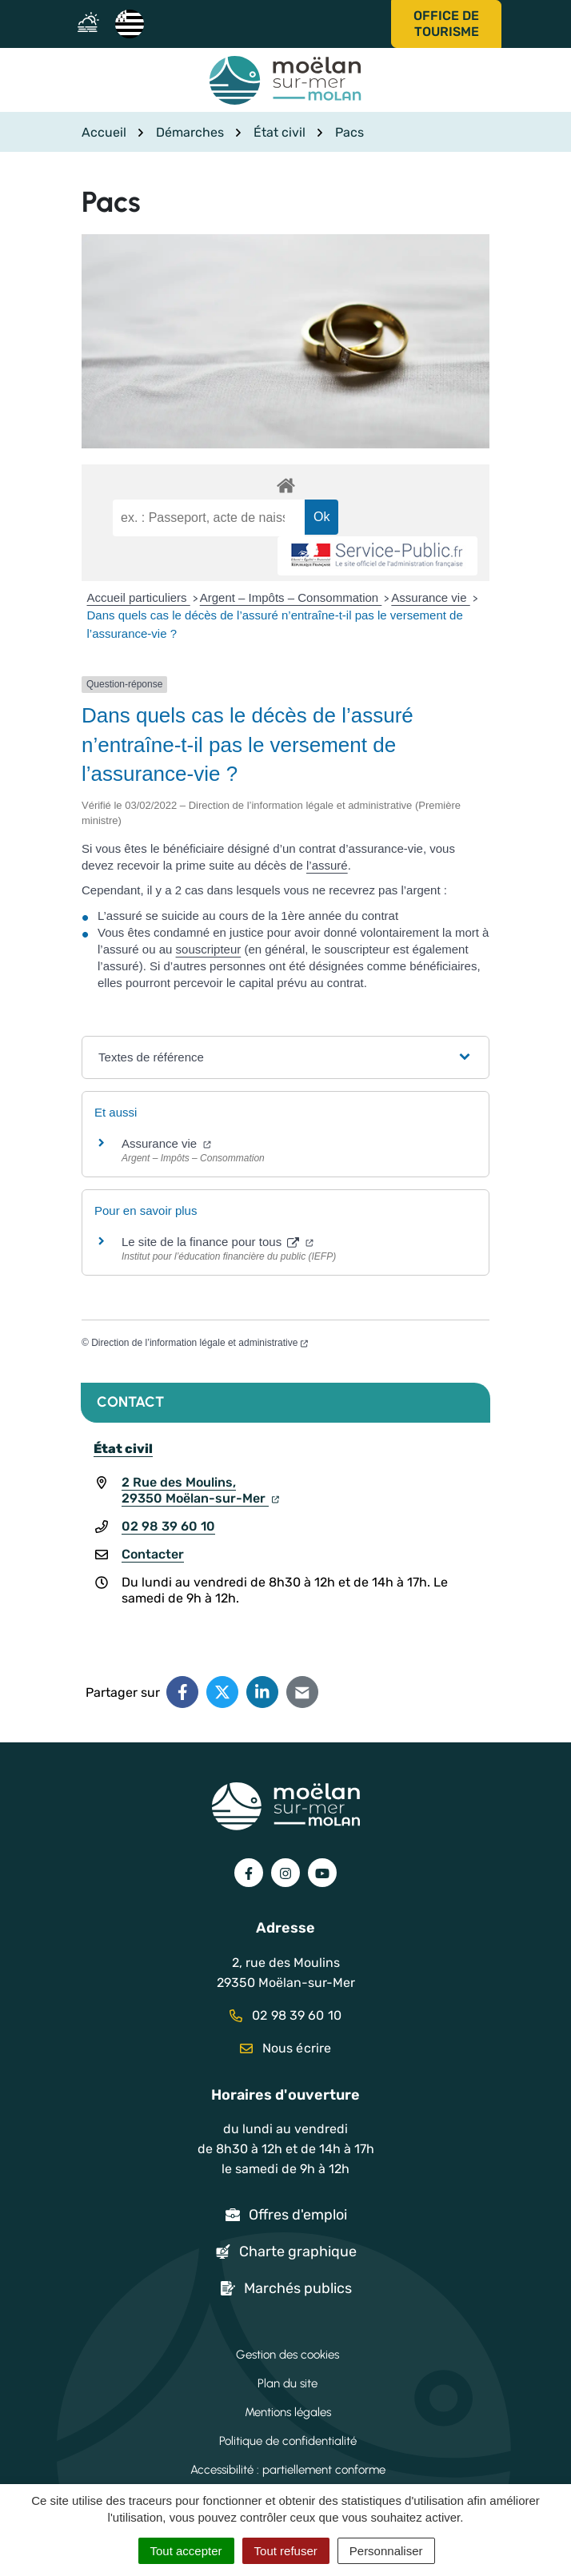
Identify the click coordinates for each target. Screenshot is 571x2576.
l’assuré (327, 865)
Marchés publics (298, 2288)
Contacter (153, 1554)
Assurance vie (430, 597)
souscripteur (209, 949)
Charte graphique (298, 2251)
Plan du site (287, 2383)
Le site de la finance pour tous (217, 1241)
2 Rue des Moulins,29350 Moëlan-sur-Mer (200, 1490)
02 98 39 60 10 (168, 1526)
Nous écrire (285, 2048)
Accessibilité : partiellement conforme (287, 2470)
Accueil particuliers (138, 597)
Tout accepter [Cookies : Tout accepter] (186, 2551)
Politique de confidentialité (288, 2441)
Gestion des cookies (287, 2354)
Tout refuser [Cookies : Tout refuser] (285, 2551)
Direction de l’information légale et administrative (199, 1342)
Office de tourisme (446, 23)
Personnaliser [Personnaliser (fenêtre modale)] (386, 2551)
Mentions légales (288, 2412)
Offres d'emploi (298, 2215)
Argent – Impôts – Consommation (291, 597)
